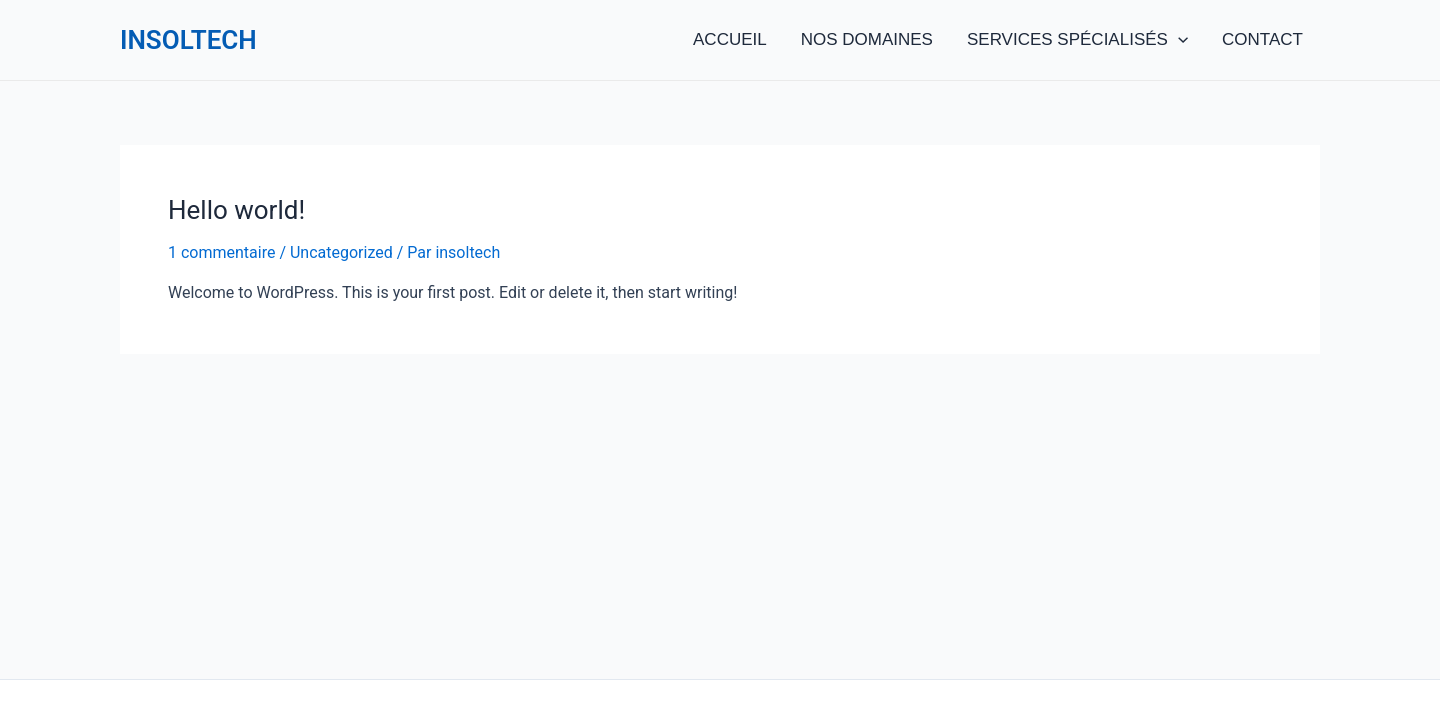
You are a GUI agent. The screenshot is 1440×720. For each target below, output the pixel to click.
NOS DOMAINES (867, 39)
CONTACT (1262, 39)
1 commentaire (221, 252)
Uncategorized (341, 252)
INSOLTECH (188, 40)
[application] (1178, 40)
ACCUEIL (730, 39)
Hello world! (236, 210)
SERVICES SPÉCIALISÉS (1077, 40)
